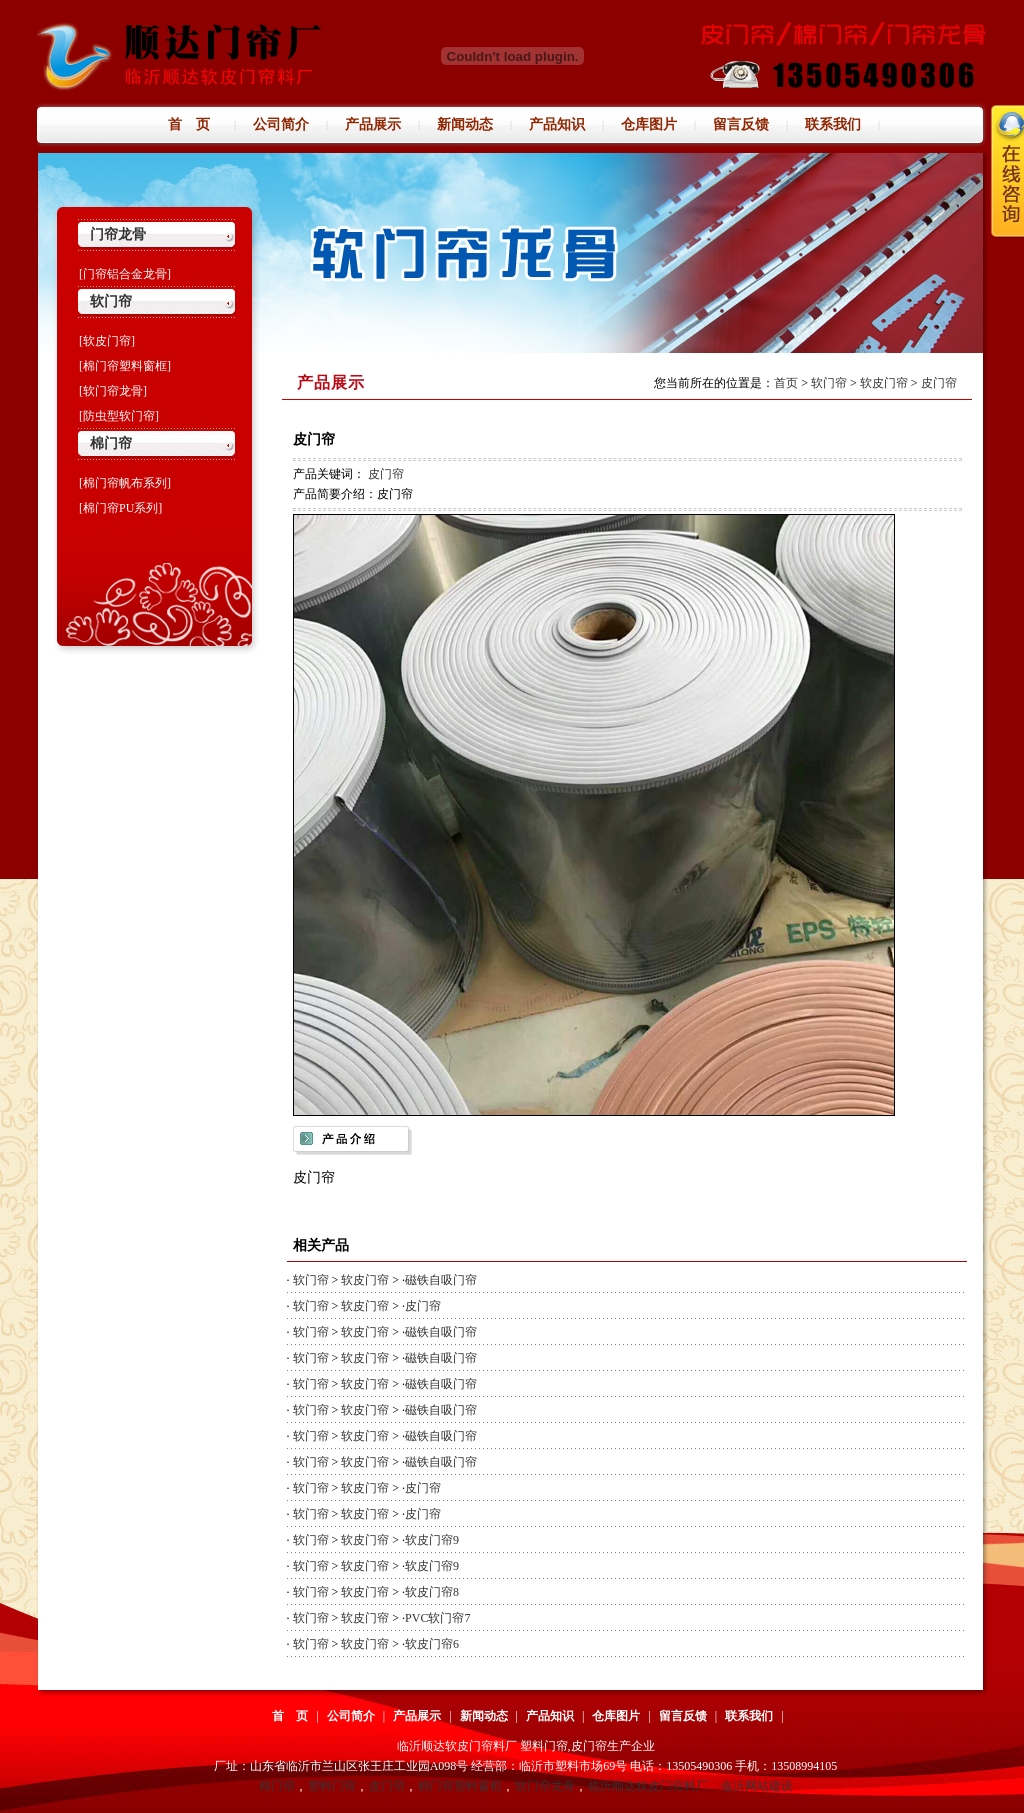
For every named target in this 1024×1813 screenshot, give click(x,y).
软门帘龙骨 (545, 1786)
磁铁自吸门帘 (441, 1280)
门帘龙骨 (118, 234)
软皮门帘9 (432, 1540)
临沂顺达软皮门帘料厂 (648, 1786)
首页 (786, 383)
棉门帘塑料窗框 (460, 1786)
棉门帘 (111, 443)
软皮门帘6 (432, 1644)
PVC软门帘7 (437, 1618)
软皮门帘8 (432, 1592)
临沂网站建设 (757, 1786)
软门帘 (111, 301)
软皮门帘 (884, 383)
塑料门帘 (332, 1786)
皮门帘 (939, 383)
